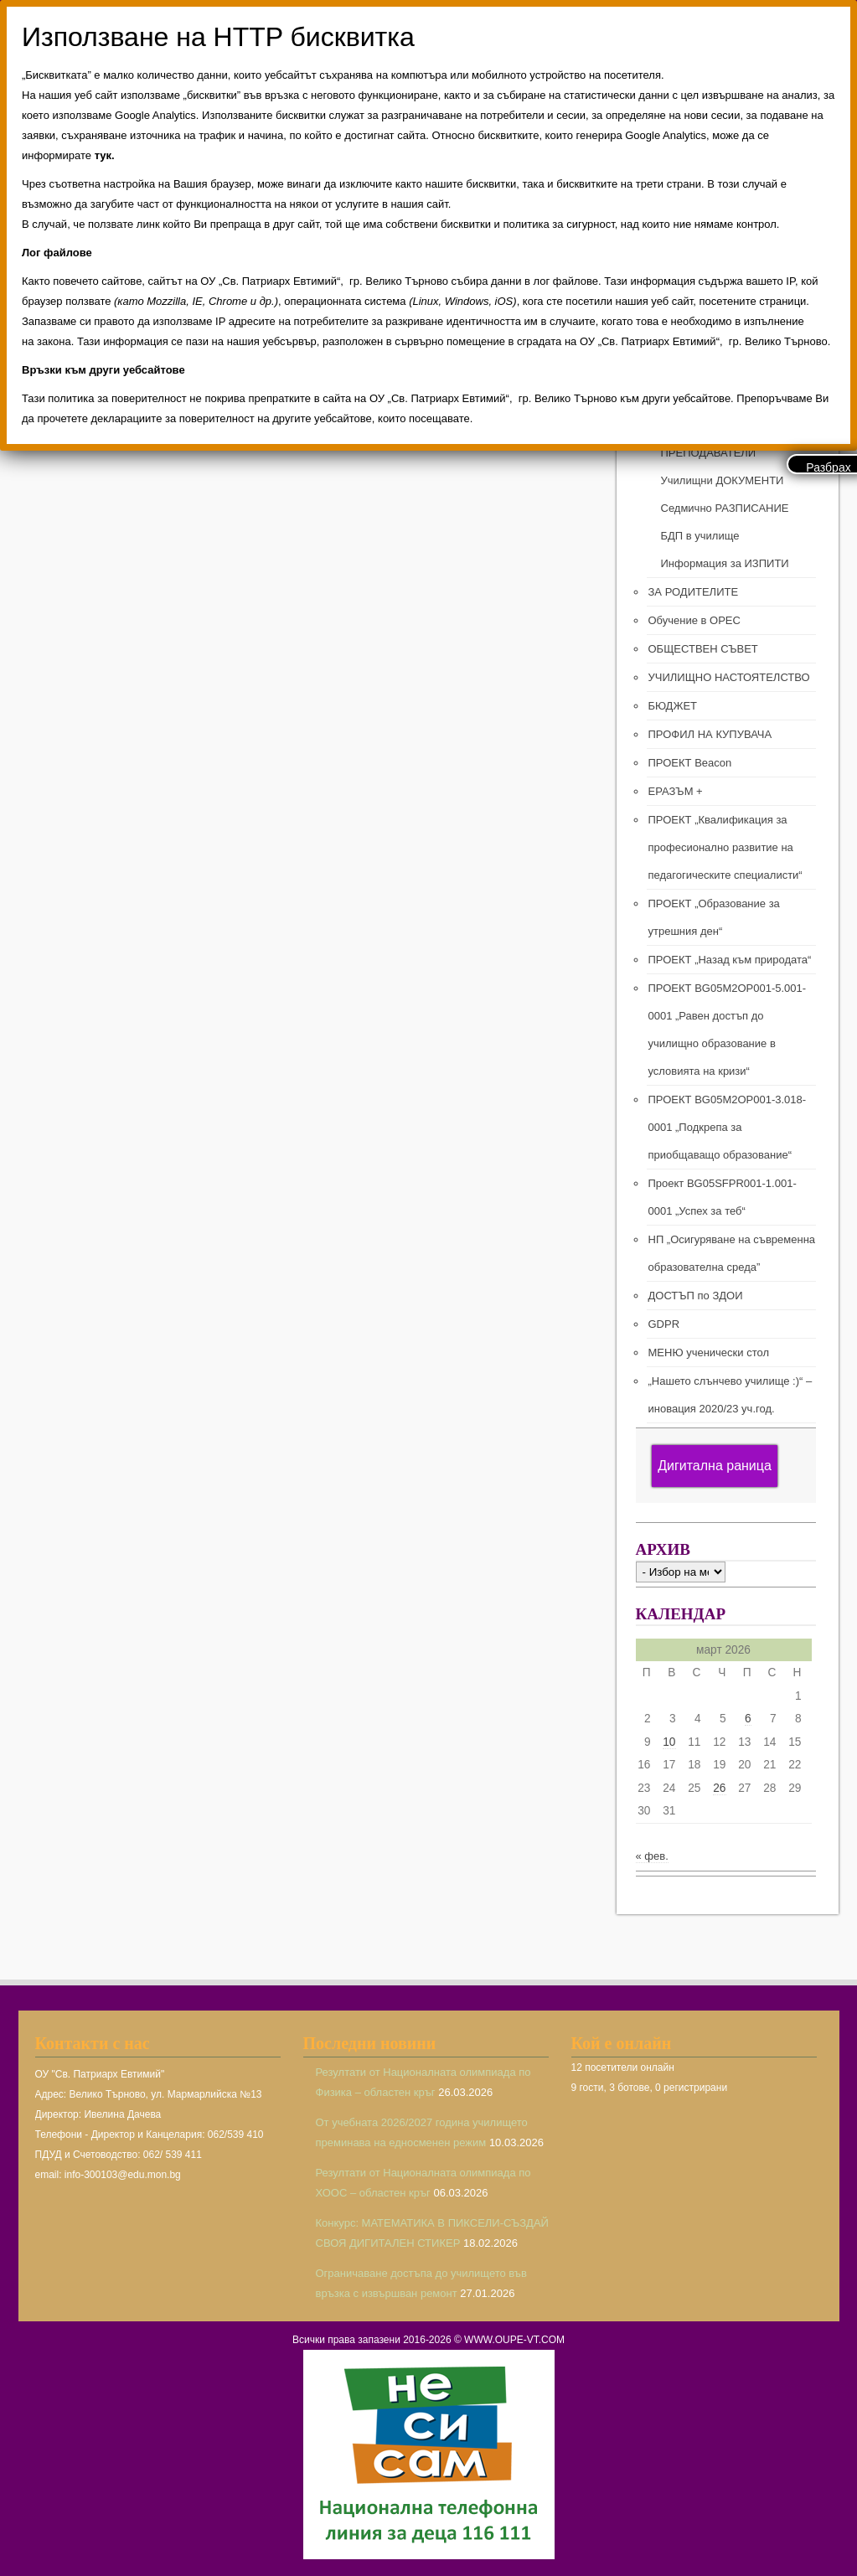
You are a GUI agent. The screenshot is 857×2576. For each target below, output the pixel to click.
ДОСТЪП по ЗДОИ (695, 1295)
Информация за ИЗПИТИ (725, 563)
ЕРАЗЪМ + (675, 791)
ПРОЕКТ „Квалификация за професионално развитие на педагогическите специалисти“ (725, 847)
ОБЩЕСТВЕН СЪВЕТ (703, 649)
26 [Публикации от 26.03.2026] (719, 1788)
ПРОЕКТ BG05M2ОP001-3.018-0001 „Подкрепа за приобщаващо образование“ (727, 1127)
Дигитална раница (715, 1465)
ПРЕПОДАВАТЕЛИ (708, 453)
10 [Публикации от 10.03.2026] (669, 1742)
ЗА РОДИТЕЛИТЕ (693, 592)
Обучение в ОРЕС (694, 620)
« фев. (652, 1856)
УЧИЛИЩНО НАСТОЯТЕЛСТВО (729, 677)
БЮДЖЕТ (673, 705)
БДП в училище (700, 535)
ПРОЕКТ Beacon (690, 762)
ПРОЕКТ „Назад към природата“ (730, 959)
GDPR (664, 1324)
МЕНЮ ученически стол (708, 1352)
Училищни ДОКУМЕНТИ (722, 480)
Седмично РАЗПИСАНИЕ (725, 508)
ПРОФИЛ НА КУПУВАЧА (710, 734)
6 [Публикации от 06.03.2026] (748, 1718)
